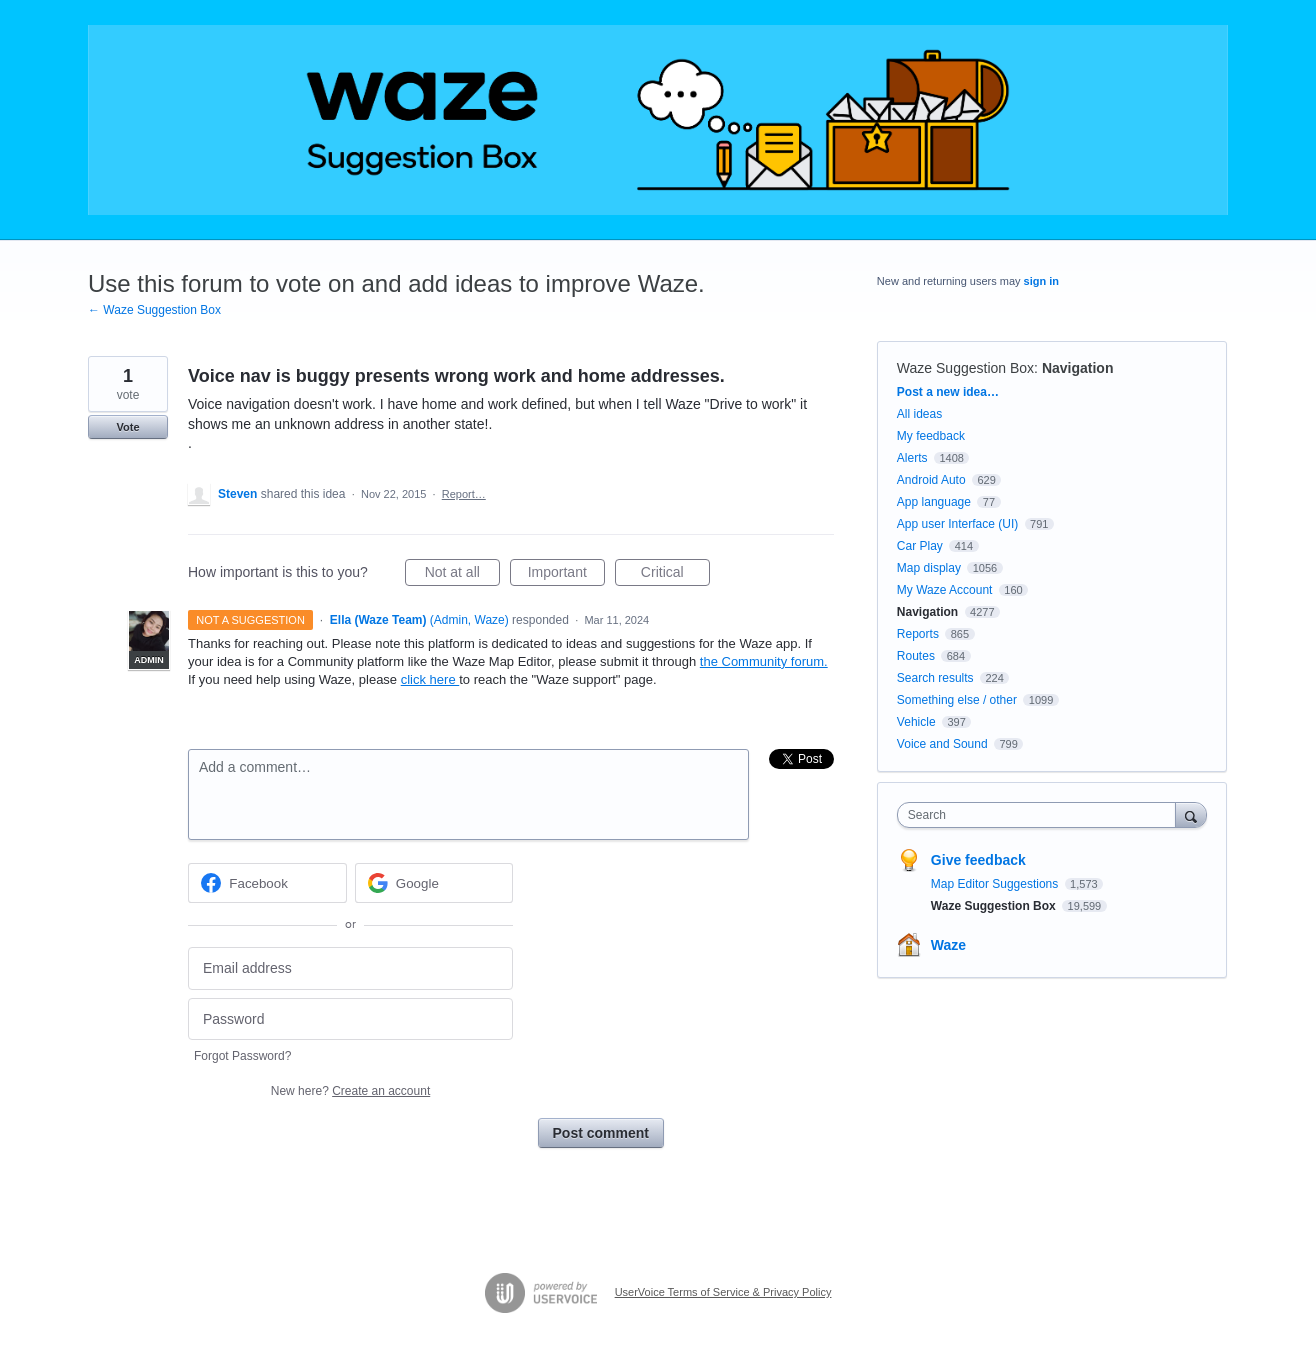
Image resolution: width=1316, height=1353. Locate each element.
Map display (929, 568)
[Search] (1191, 814)
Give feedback (978, 860)
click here (430, 679)
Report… (464, 494)
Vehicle (916, 722)
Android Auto (931, 480)
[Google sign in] (434, 883)
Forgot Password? (242, 1056)
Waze (948, 945)
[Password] (350, 1019)
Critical (675, 575)
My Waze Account (945, 590)
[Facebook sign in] (267, 883)
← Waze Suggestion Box (154, 310)
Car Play (920, 546)
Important (566, 575)
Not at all (462, 575)
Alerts (912, 458)
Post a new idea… (948, 392)
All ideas (919, 414)
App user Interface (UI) (957, 524)
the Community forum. (764, 661)
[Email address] (350, 968)
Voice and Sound (942, 744)
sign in (1041, 281)
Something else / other (957, 700)
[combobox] (1041, 815)
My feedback (931, 436)
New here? (350, 1091)
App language (934, 502)
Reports (918, 634)
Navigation (1078, 368)
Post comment (601, 1133)
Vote (127, 427)
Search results (935, 678)
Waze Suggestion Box (965, 368)
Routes (916, 656)
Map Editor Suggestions (996, 884)
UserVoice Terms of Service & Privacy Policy (723, 1292)
